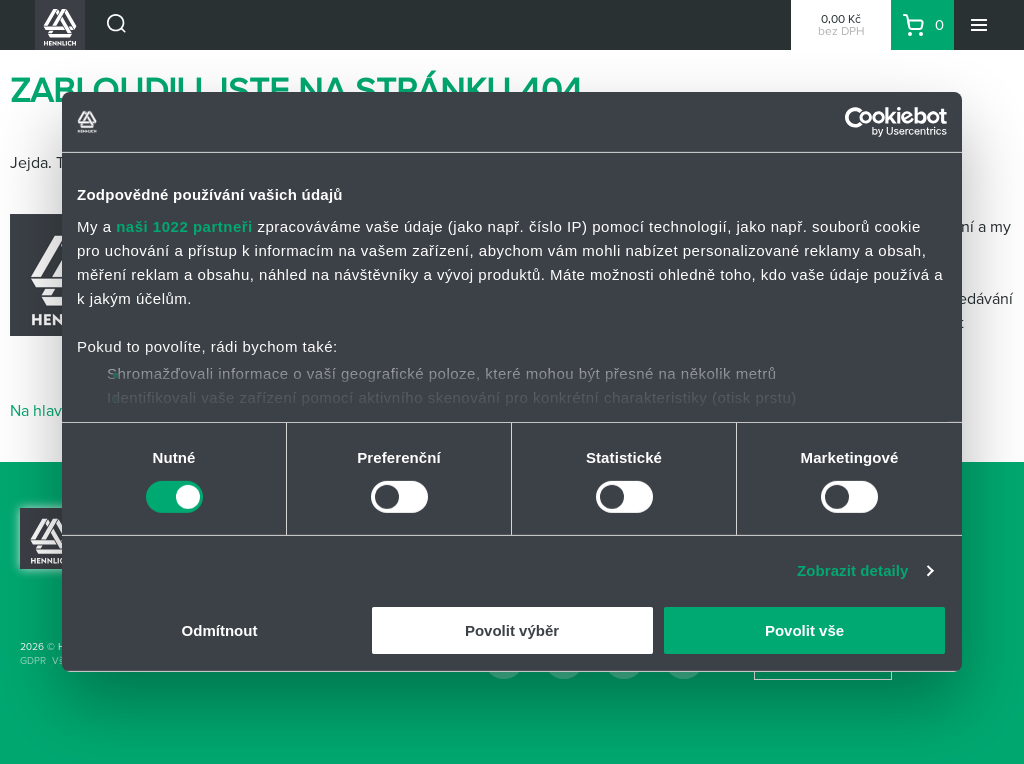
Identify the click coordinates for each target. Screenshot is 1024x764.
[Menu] (979, 25)
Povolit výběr (512, 630)
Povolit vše (804, 630)
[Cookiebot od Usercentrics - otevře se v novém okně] (859, 122)
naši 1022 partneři (184, 225)
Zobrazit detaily (853, 570)
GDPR (33, 660)
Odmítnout (220, 630)
